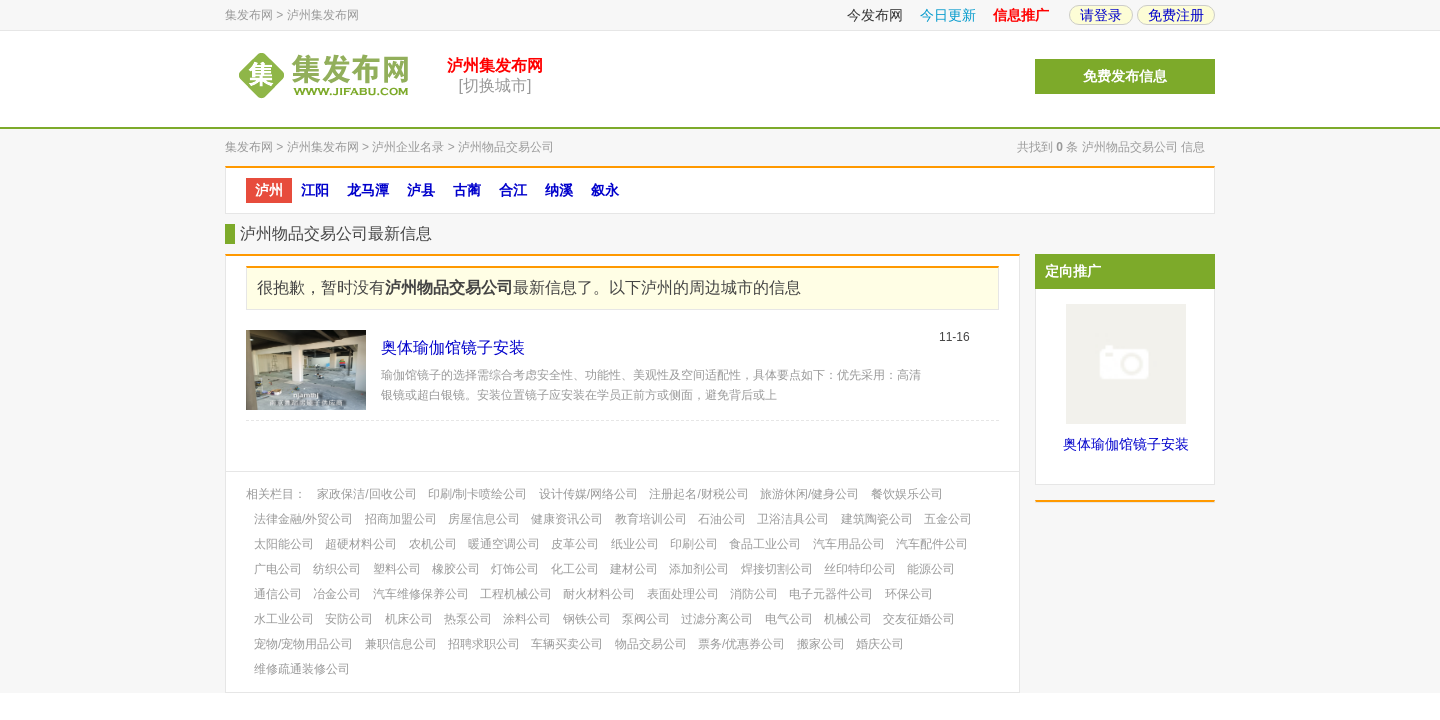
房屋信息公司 (484, 519)
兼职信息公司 (401, 644)
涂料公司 (527, 619)
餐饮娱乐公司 (907, 494)
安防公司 (349, 619)
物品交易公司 (651, 644)
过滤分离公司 (717, 619)
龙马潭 (368, 190)
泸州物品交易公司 (506, 147)
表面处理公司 (683, 594)
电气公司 (789, 619)
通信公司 (278, 594)
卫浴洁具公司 (793, 519)
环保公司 (909, 594)
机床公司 (409, 619)
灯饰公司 (515, 569)
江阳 (315, 190)
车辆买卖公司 (567, 644)
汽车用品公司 (849, 544)
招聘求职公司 (484, 644)
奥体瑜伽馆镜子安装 (453, 347)
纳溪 (559, 190)
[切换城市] (495, 85)
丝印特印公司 (860, 569)
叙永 (605, 190)
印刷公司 (694, 544)
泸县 (421, 190)
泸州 (269, 190)
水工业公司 (284, 619)
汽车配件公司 (932, 544)
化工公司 (575, 569)
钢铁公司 (587, 619)
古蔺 (467, 190)
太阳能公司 (284, 544)
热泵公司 (468, 619)
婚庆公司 (880, 644)
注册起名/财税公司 (698, 494)
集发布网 (249, 15)
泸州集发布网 (323, 15)
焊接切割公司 (777, 569)
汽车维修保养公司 (421, 594)
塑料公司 (397, 569)
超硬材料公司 (361, 544)
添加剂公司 (699, 569)
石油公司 (722, 519)
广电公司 (278, 569)
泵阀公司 (646, 619)
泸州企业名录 (408, 147)
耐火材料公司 (599, 594)
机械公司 (848, 619)
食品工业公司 (765, 544)
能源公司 (931, 569)
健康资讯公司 (567, 519)
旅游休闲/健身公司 (809, 494)
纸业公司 (635, 544)
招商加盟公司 (401, 519)
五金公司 (948, 519)
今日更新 (948, 15)
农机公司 (433, 544)
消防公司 (754, 594)
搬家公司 (821, 644)
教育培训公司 (651, 519)
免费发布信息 (1125, 76)
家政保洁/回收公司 (366, 494)
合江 (513, 190)
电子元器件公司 (831, 594)
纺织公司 (337, 569)
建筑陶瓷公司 (877, 519)
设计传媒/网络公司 (588, 494)
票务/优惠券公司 (741, 644)
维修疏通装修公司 (302, 669)
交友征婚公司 (919, 619)
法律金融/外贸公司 (303, 519)
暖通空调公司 (504, 544)
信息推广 (1021, 15)
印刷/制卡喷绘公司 (477, 494)
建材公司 (634, 569)
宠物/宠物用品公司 (303, 644)
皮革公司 (575, 544)
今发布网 (875, 15)
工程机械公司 (516, 594)
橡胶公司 (456, 569)
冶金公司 (337, 594)
